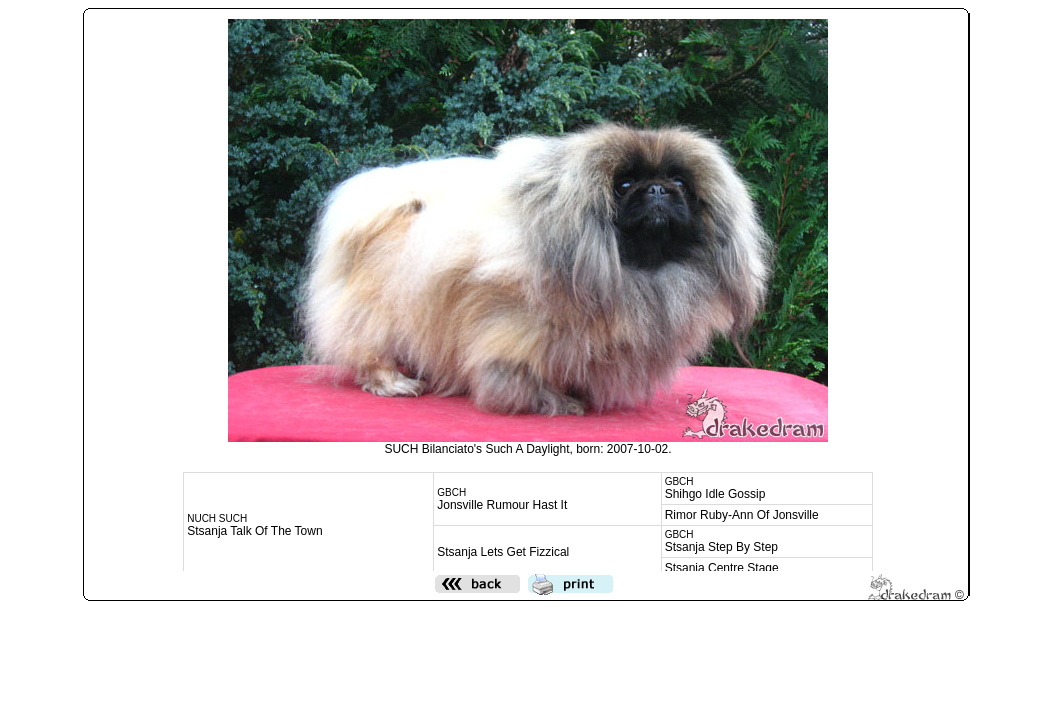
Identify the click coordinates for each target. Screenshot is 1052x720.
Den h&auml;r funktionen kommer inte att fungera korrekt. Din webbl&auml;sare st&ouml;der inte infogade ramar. (528, 291)
